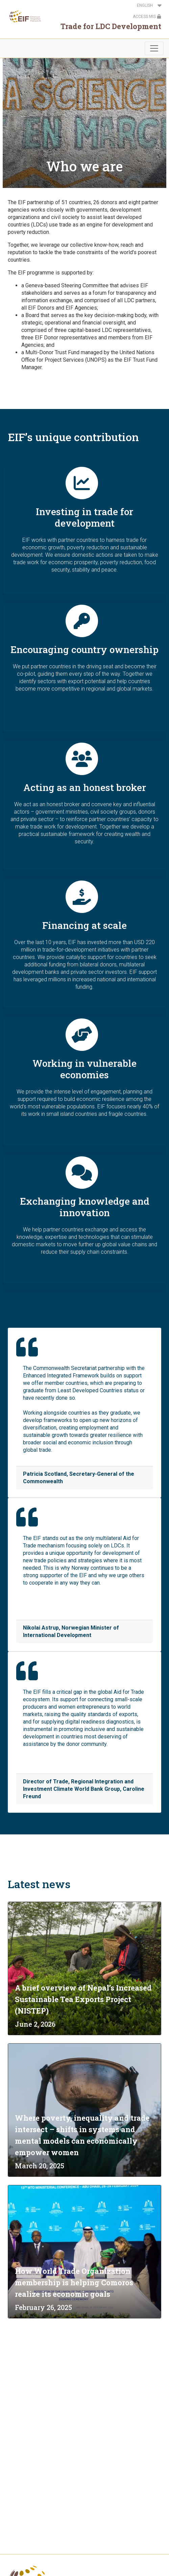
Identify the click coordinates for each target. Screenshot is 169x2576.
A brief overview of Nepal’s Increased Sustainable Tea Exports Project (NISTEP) (83, 1999)
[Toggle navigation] (154, 48)
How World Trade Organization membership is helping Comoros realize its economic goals (74, 2282)
